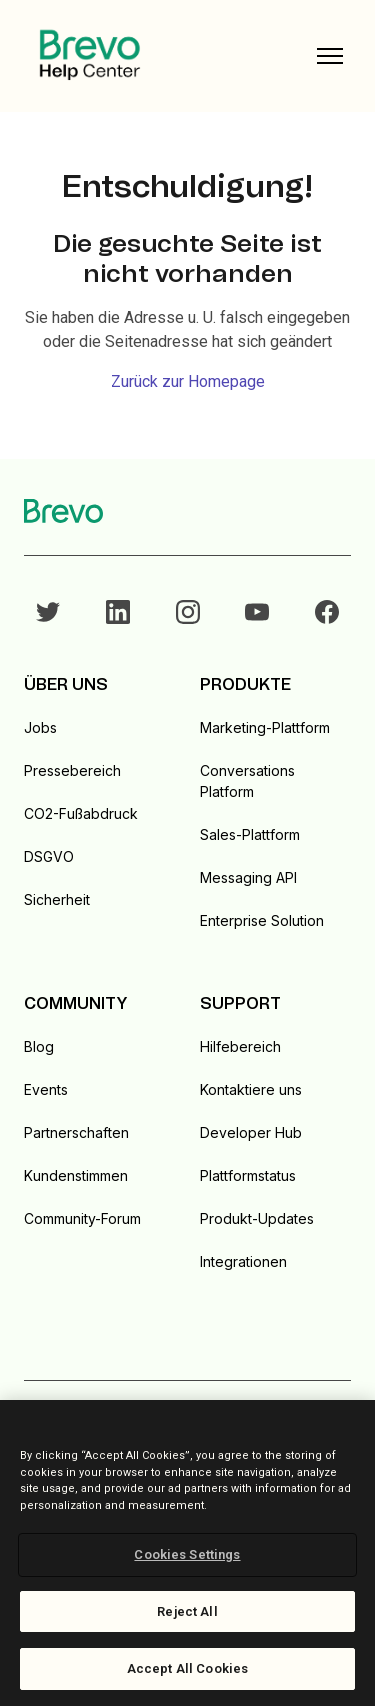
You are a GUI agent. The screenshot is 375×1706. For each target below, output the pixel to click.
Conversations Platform (247, 781)
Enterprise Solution (262, 920)
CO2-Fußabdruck (81, 813)
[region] (187, 1553)
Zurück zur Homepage (188, 381)
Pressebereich (72, 770)
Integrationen (243, 1261)
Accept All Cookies (187, 1668)
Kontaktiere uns (251, 1089)
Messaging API (248, 877)
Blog (39, 1046)
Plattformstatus (248, 1175)
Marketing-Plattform (265, 727)
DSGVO (49, 856)
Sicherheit (57, 899)
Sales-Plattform (250, 834)
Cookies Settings (187, 1554)
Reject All (187, 1611)
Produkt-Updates (257, 1218)
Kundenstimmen (76, 1175)
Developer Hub (251, 1132)
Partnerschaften (76, 1132)
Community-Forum (82, 1218)
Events (46, 1089)
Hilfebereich (240, 1046)
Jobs (40, 727)
